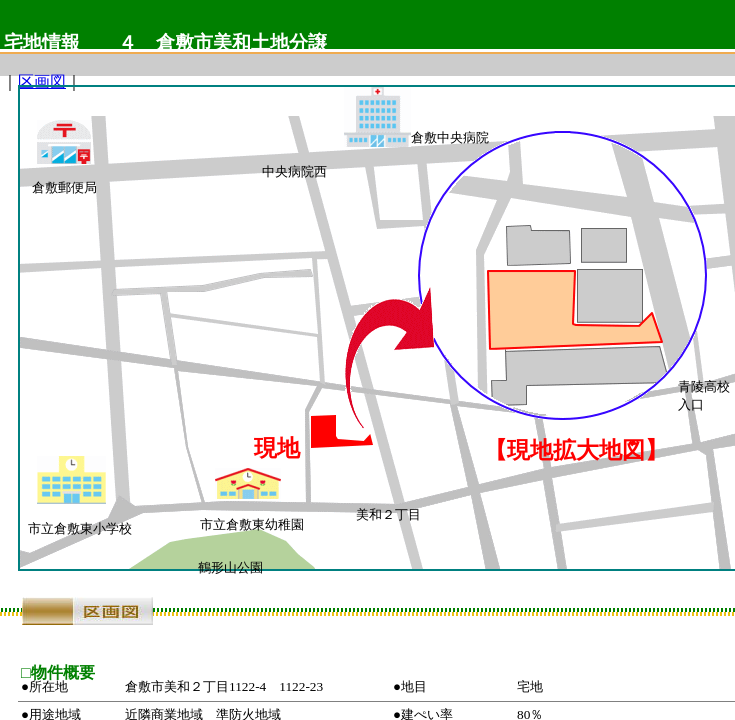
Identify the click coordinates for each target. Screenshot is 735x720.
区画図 (42, 81)
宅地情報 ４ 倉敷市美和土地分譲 (165, 42)
